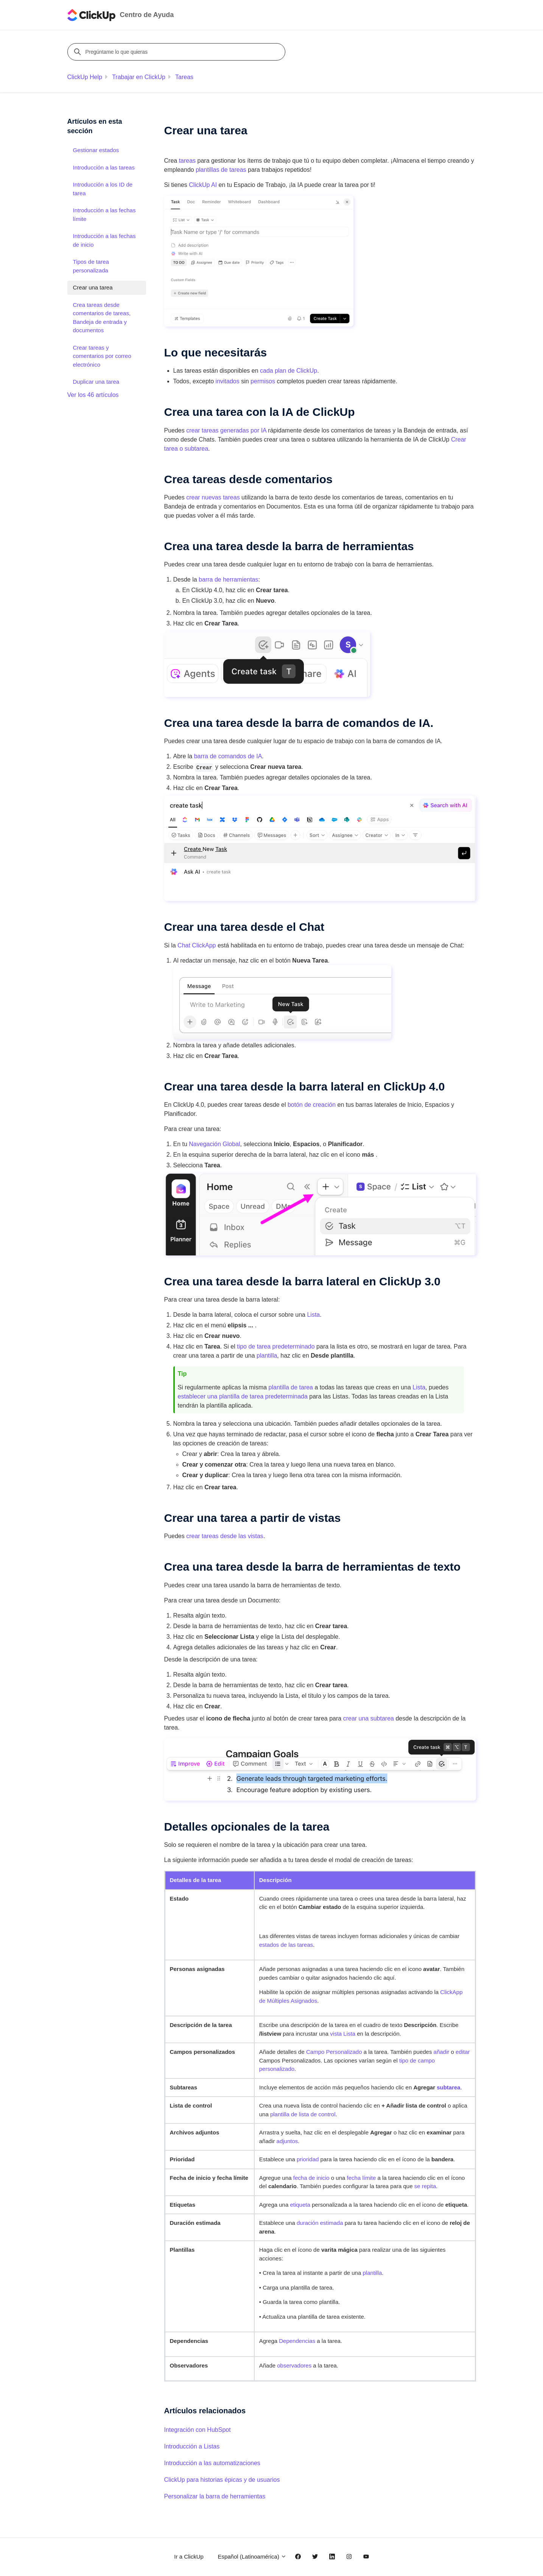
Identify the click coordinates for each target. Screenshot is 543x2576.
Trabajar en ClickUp (138, 77)
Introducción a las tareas (104, 167)
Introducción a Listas (192, 2446)
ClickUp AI (203, 185)
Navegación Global (214, 1144)
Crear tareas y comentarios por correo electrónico (102, 356)
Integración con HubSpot (197, 2430)
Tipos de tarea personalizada (91, 266)
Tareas (184, 77)
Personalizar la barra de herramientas (215, 2496)
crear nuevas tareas (213, 497)
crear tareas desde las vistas (224, 1536)
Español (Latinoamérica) (252, 2556)
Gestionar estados (96, 150)
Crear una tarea (93, 287)
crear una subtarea (368, 1718)
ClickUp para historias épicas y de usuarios (222, 2479)
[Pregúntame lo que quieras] (177, 52)
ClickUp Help (84, 77)
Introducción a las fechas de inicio (104, 240)
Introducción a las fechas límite (104, 214)
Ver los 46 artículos (93, 395)
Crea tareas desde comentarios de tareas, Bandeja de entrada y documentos (102, 318)
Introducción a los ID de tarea (103, 188)
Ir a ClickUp (189, 2556)
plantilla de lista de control (303, 2114)
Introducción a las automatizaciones (212, 2463)
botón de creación (312, 1104)
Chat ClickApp (196, 945)
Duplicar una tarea (96, 381)
